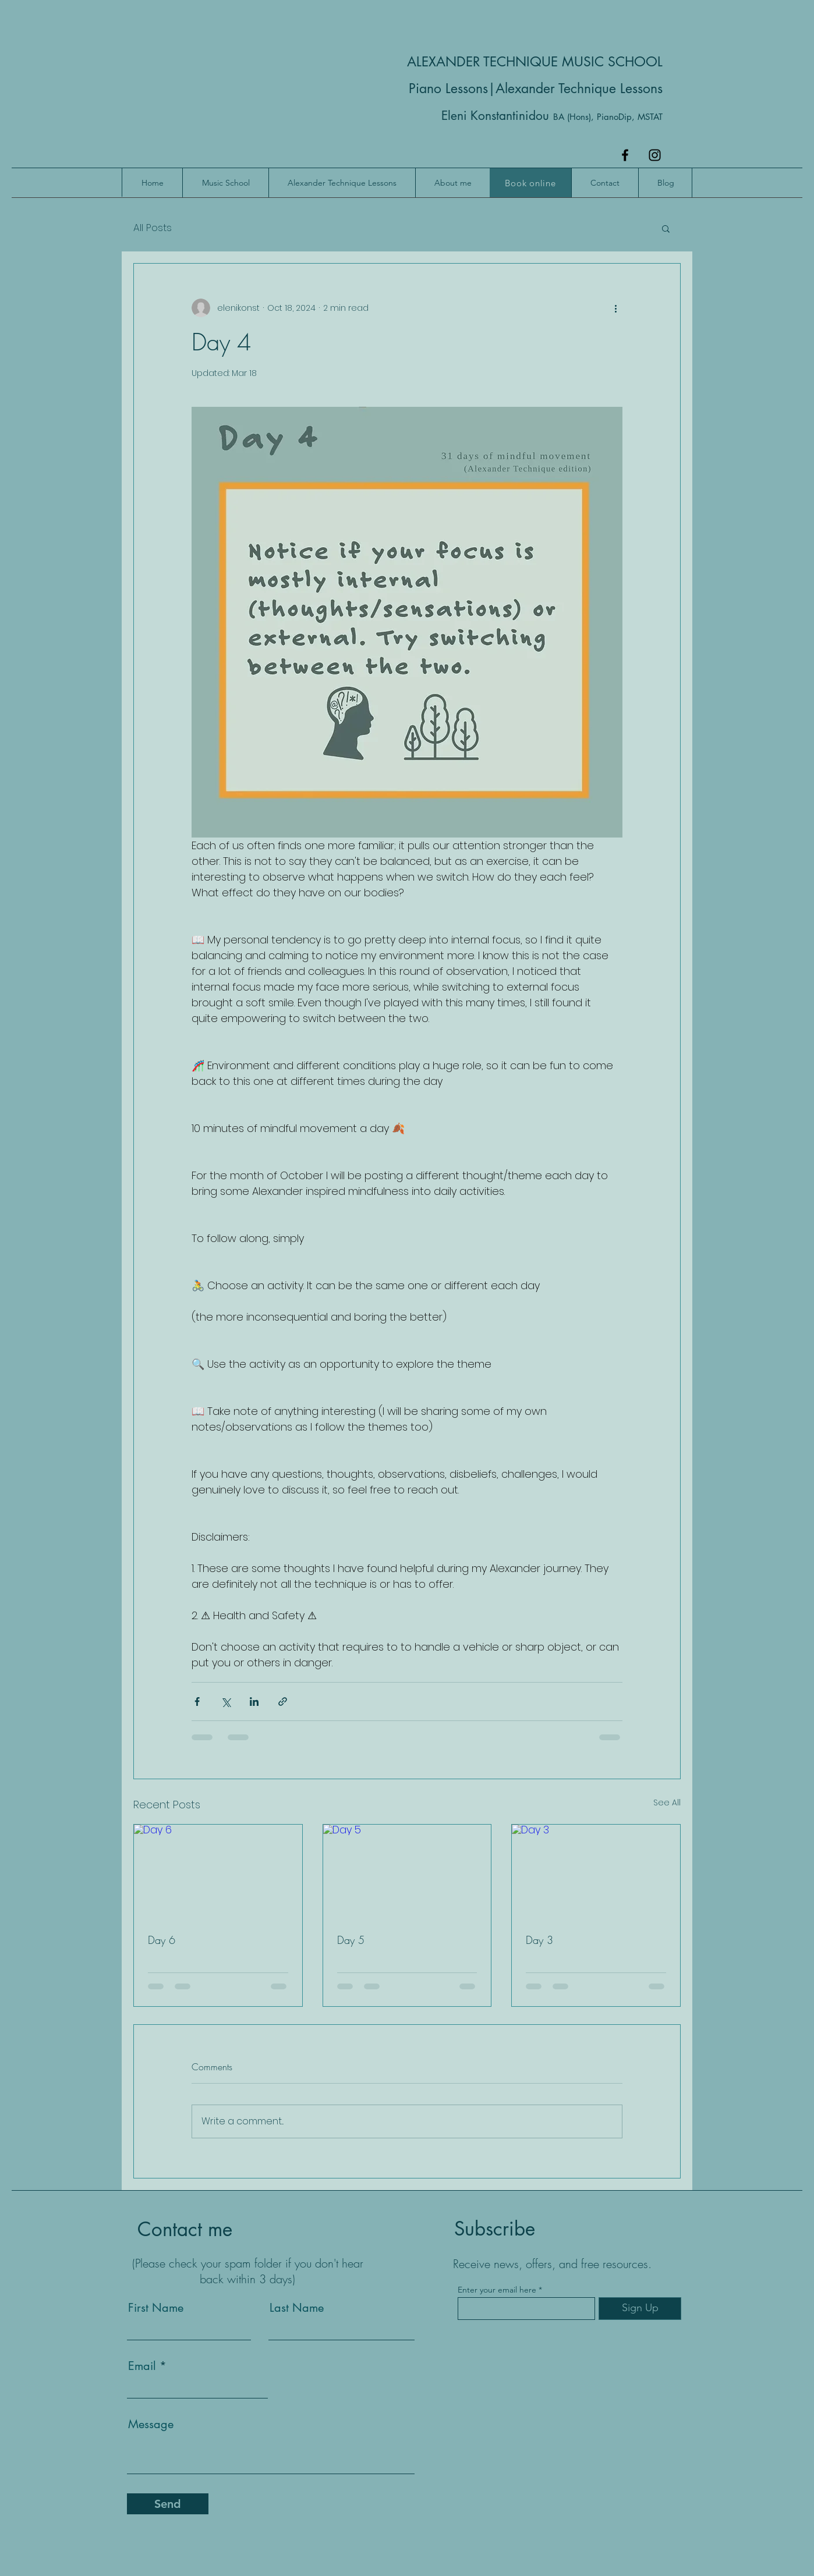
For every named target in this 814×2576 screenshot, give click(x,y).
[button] (665, 228)
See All (667, 1802)
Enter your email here (497, 2290)
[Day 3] (596, 1872)
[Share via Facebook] (197, 1701)
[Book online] (530, 182)
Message (151, 2424)
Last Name (297, 2308)
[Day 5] (407, 1872)
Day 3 (539, 1940)
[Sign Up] (640, 2308)
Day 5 (350, 1940)
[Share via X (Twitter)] (225, 1701)
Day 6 (161, 1940)
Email (142, 2366)
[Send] (167, 2503)
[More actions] (615, 308)
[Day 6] (218, 1872)
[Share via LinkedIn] (254, 1701)
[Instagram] (655, 155)
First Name (155, 2308)
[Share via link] (282, 1701)
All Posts (152, 228)
